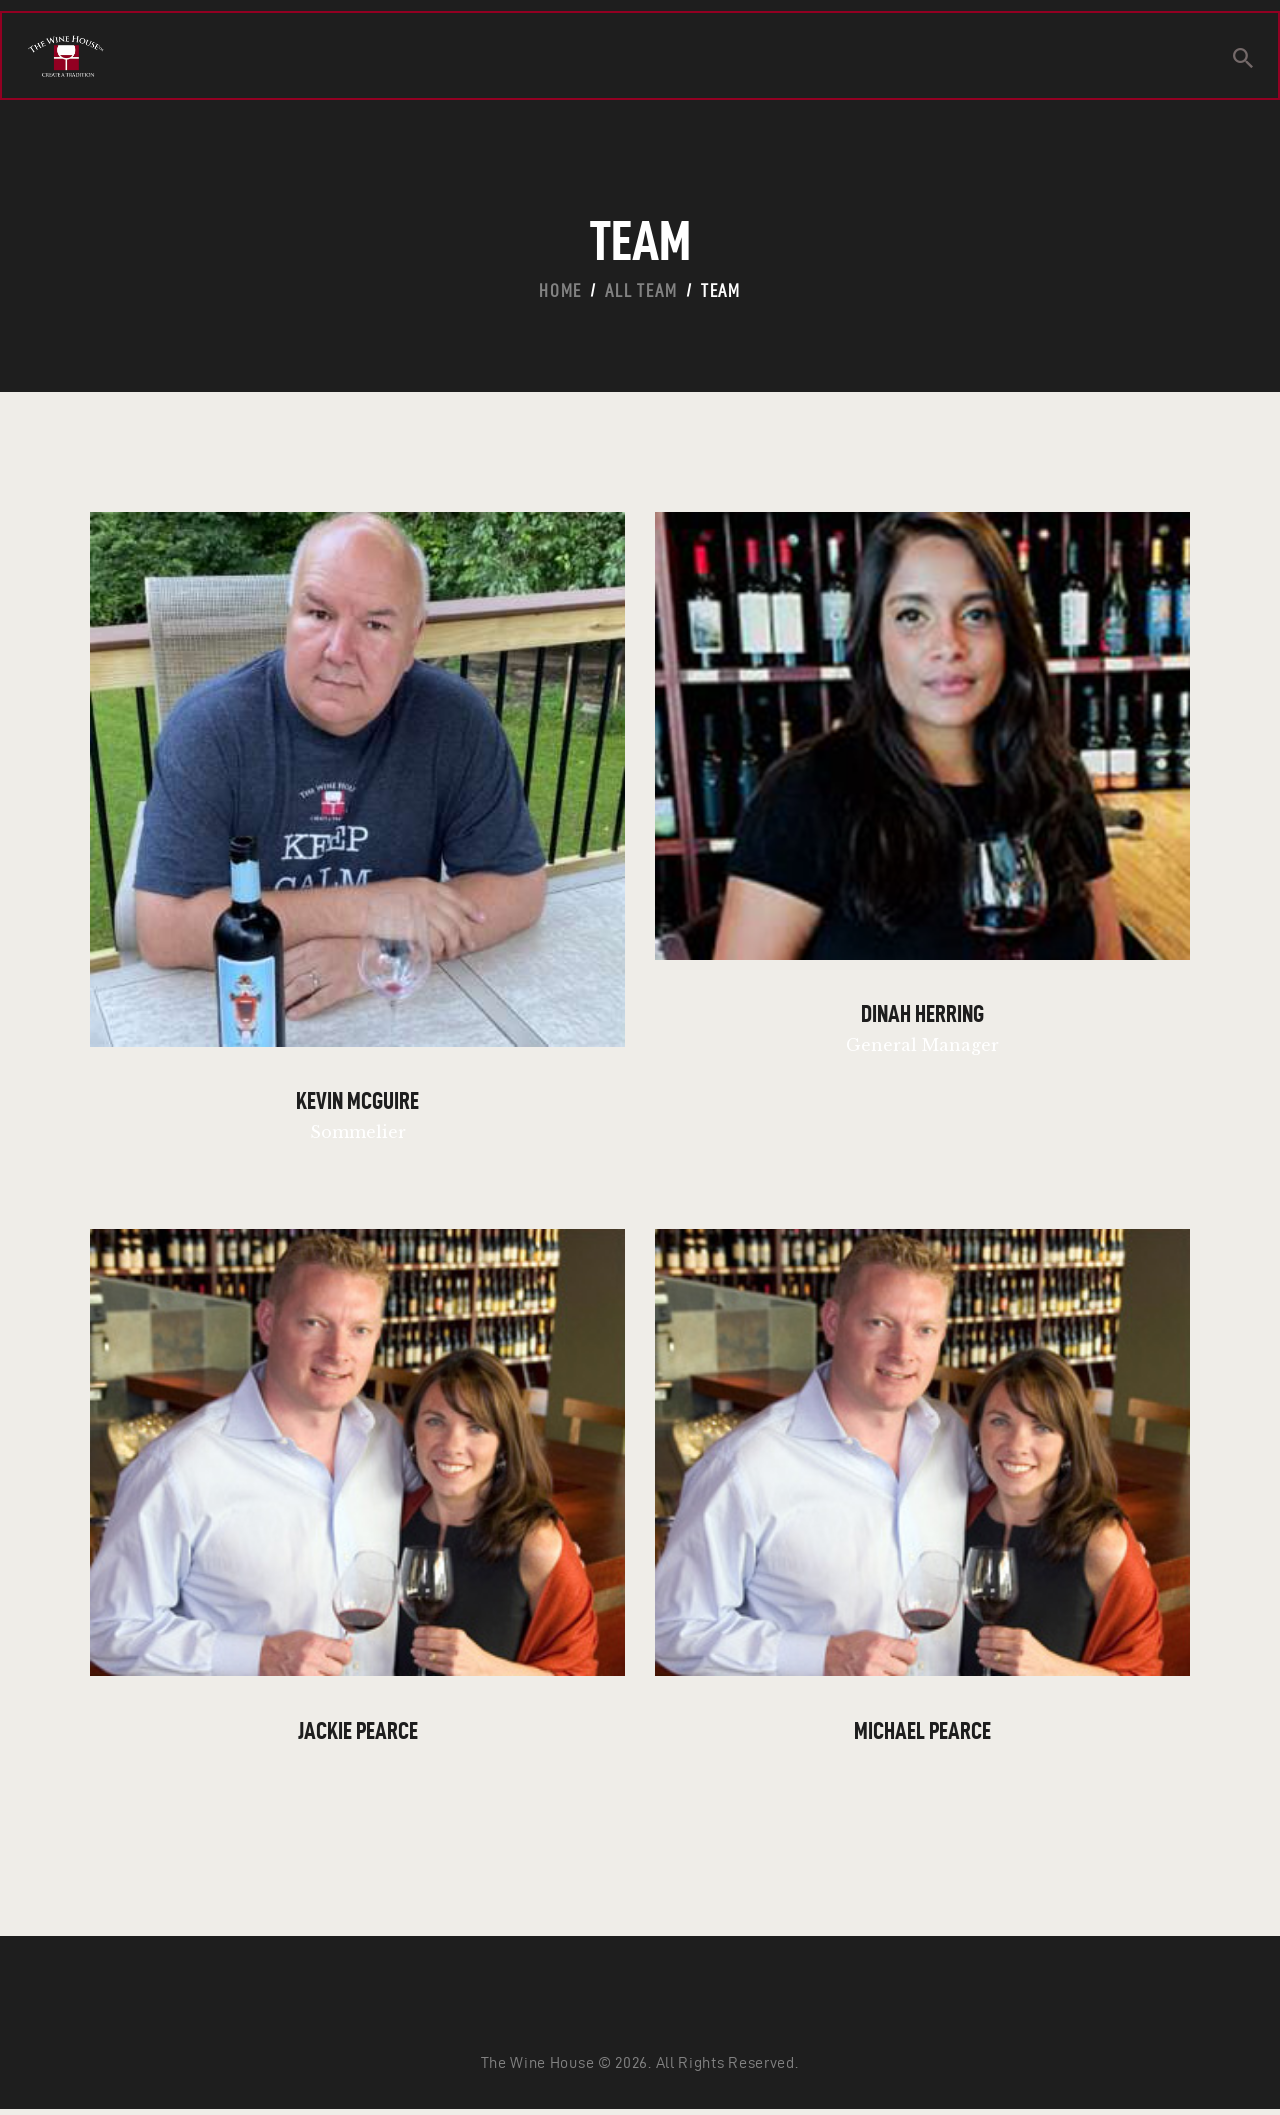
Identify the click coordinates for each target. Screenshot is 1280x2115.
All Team (641, 290)
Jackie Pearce (358, 1735)
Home (560, 290)
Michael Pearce (922, 1735)
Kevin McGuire (357, 1104)
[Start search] (1243, 60)
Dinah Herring (922, 1016)
